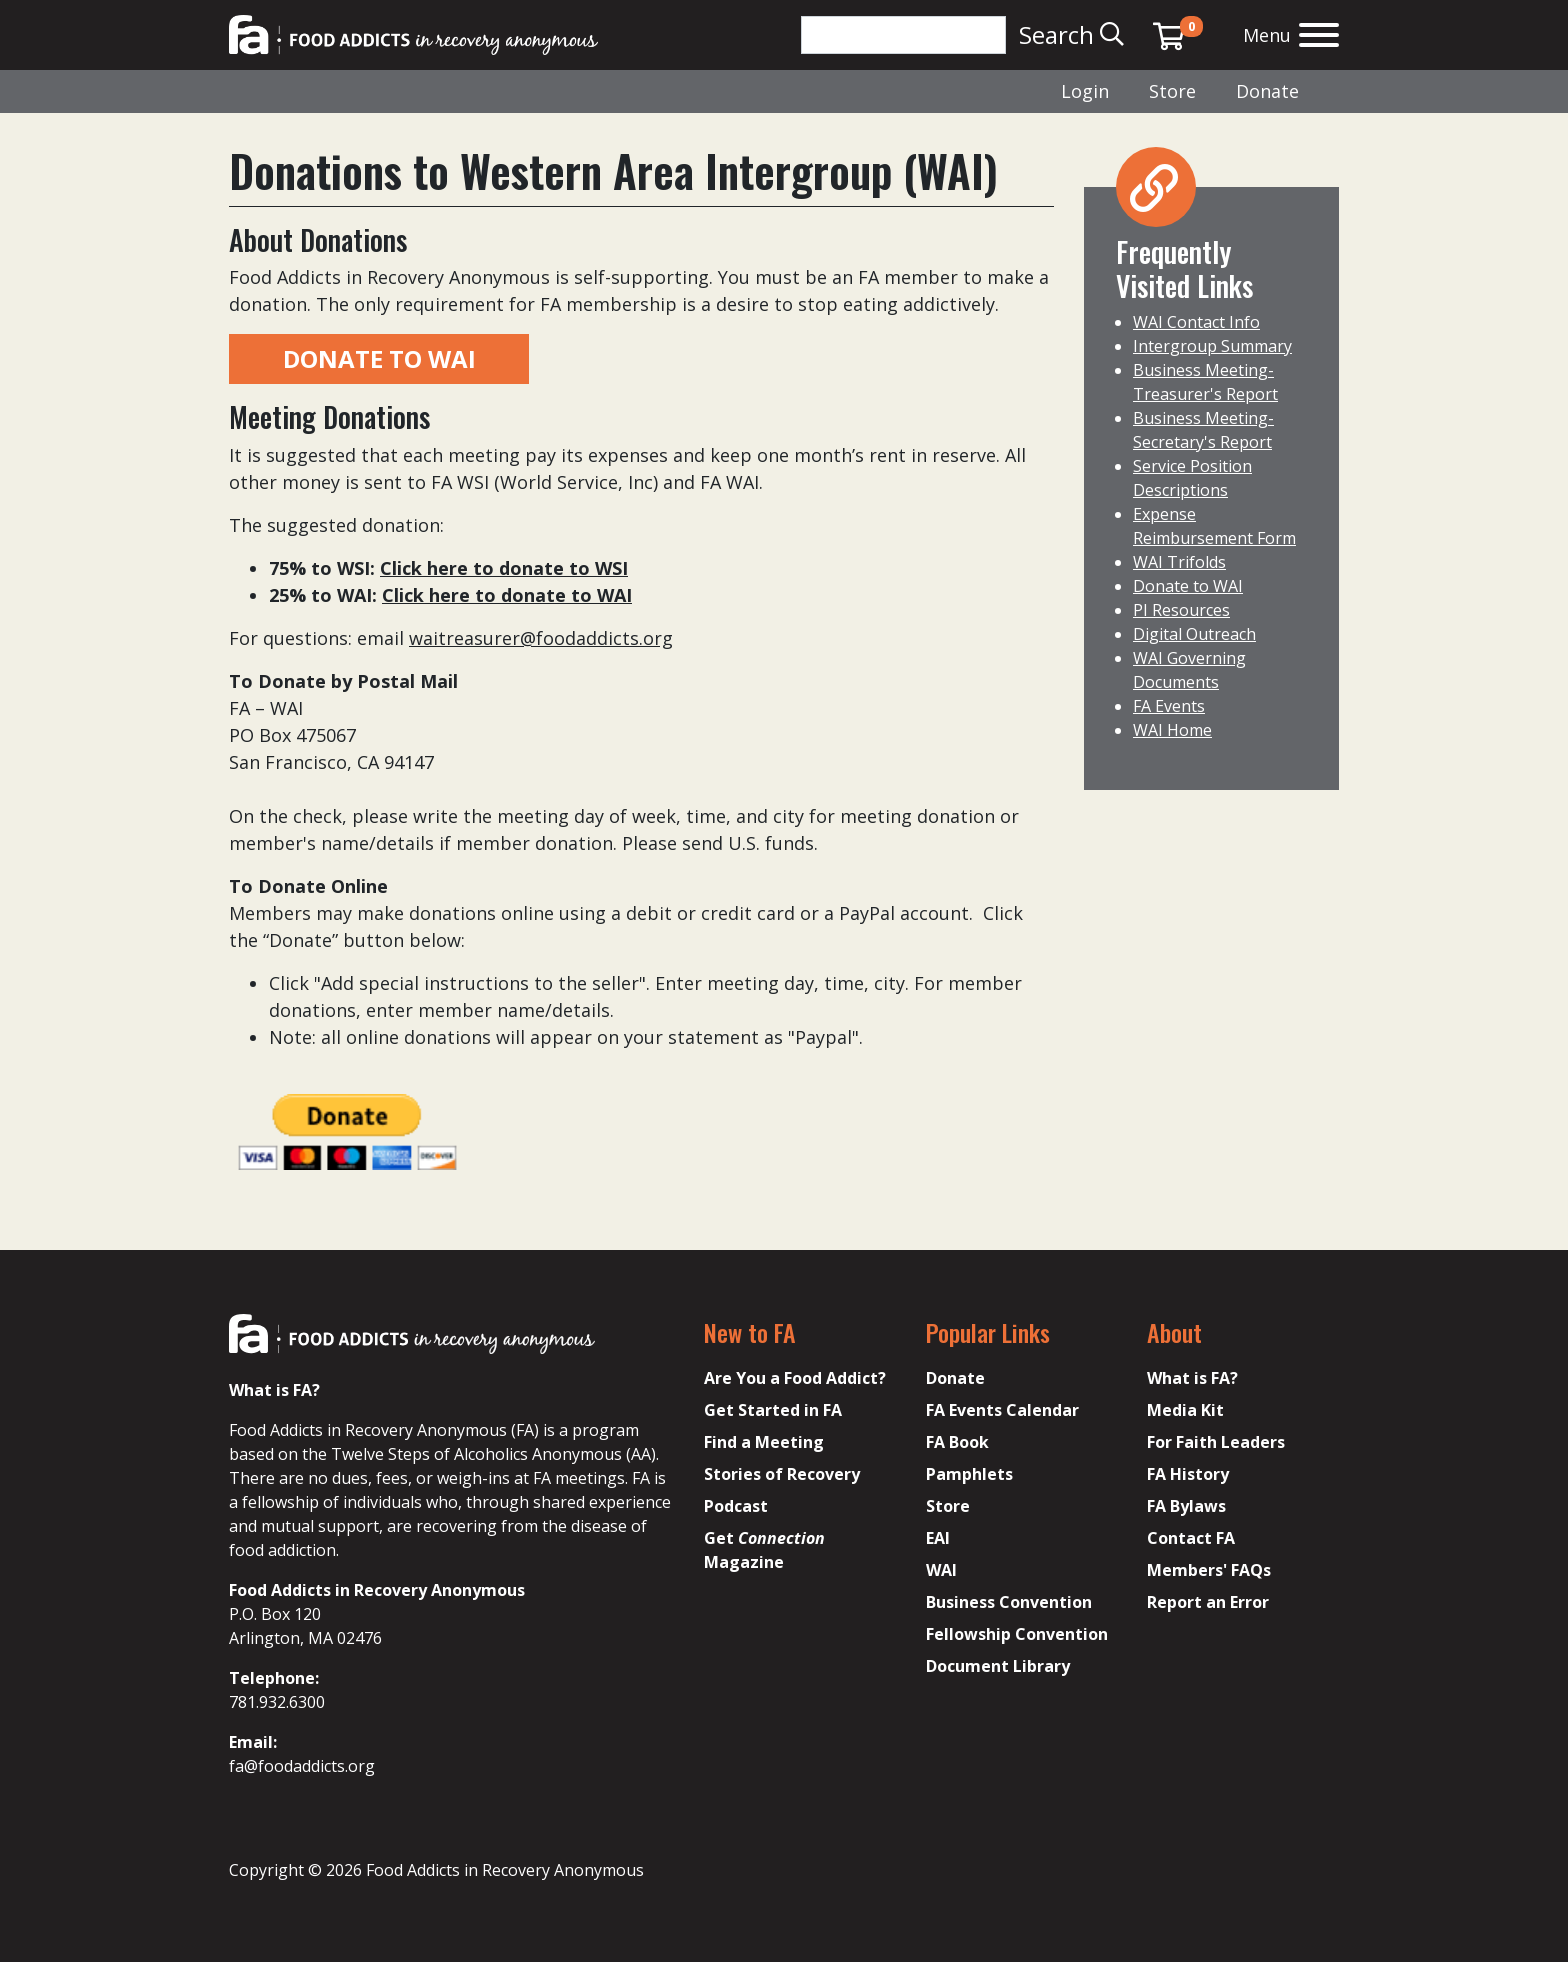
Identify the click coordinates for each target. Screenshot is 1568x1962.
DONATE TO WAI (379, 358)
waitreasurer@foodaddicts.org (541, 638)
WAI (941, 1570)
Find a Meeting (764, 1442)
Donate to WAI (1188, 586)
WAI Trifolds (1179, 562)
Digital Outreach (1194, 634)
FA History (1188, 1474)
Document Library (998, 1666)
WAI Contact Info (1196, 322)
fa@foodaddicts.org (302, 1766)
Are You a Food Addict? (795, 1378)
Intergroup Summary (1212, 346)
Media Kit (1185, 1410)
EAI (938, 1538)
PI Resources (1181, 610)
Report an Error (1208, 1602)
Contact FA (1191, 1538)
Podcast (736, 1506)
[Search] (903, 35)
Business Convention (1009, 1602)
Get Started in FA (773, 1410)
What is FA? (1192, 1378)
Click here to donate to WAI (507, 595)
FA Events (1169, 706)
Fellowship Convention (1017, 1634)
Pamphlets (969, 1474)
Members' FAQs (1209, 1570)
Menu (1267, 35)
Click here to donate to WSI (504, 568)
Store (1172, 91)
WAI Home (1172, 730)
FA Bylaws (1186, 1506)
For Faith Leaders (1216, 1442)
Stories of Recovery (782, 1474)
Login (1085, 91)
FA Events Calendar (1002, 1410)
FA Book (957, 1442)
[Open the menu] (1319, 37)
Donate (1267, 91)
